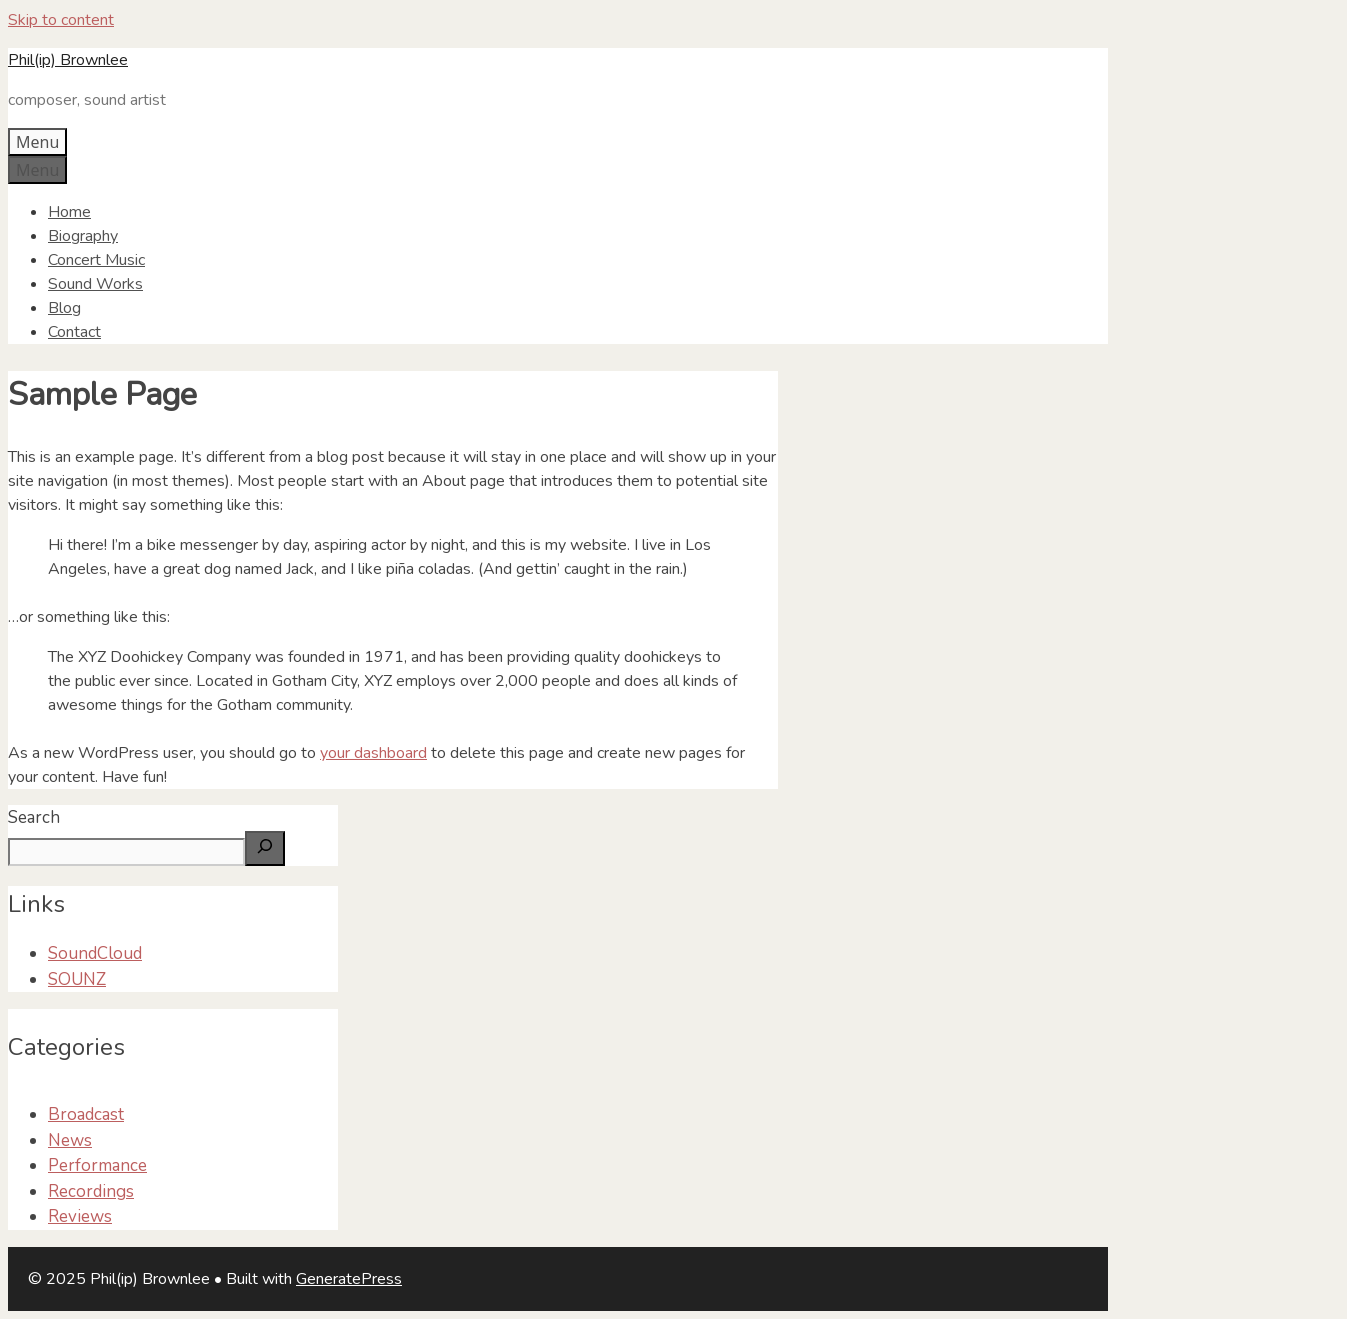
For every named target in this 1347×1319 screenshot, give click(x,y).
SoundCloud (95, 953)
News (70, 1140)
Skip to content (61, 20)
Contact (74, 332)
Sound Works (95, 284)
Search (34, 817)
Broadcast (86, 1114)
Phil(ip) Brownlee (68, 60)
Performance (97, 1165)
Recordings (91, 1191)
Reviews (80, 1216)
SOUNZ (77, 979)
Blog (64, 308)
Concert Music (96, 260)
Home (69, 212)
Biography (83, 236)
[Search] (265, 848)
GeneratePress (349, 1279)
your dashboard (373, 753)
